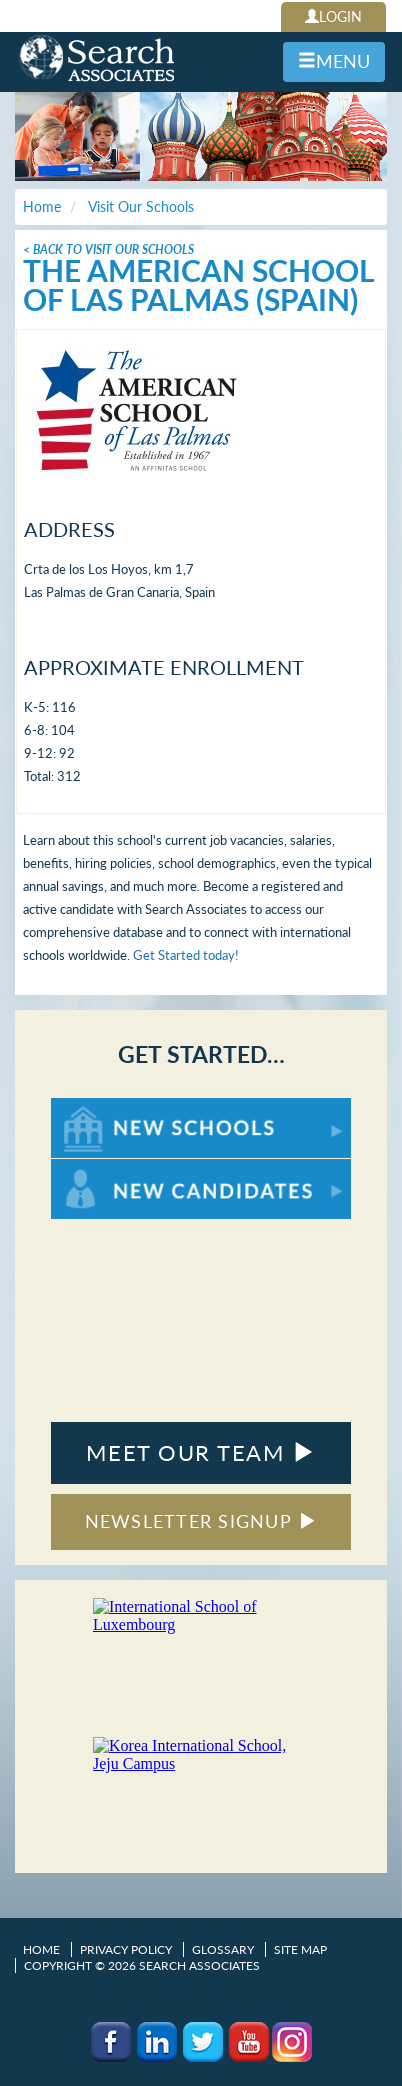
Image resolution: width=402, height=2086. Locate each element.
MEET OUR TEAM (200, 1452)
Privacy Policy (126, 1949)
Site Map (300, 1949)
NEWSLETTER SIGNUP (201, 1521)
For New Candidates (113, 1168)
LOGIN (333, 16)
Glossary (223, 1949)
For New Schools (103, 1107)
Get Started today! (186, 955)
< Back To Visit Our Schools (108, 249)
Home (41, 1949)
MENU (334, 61)
